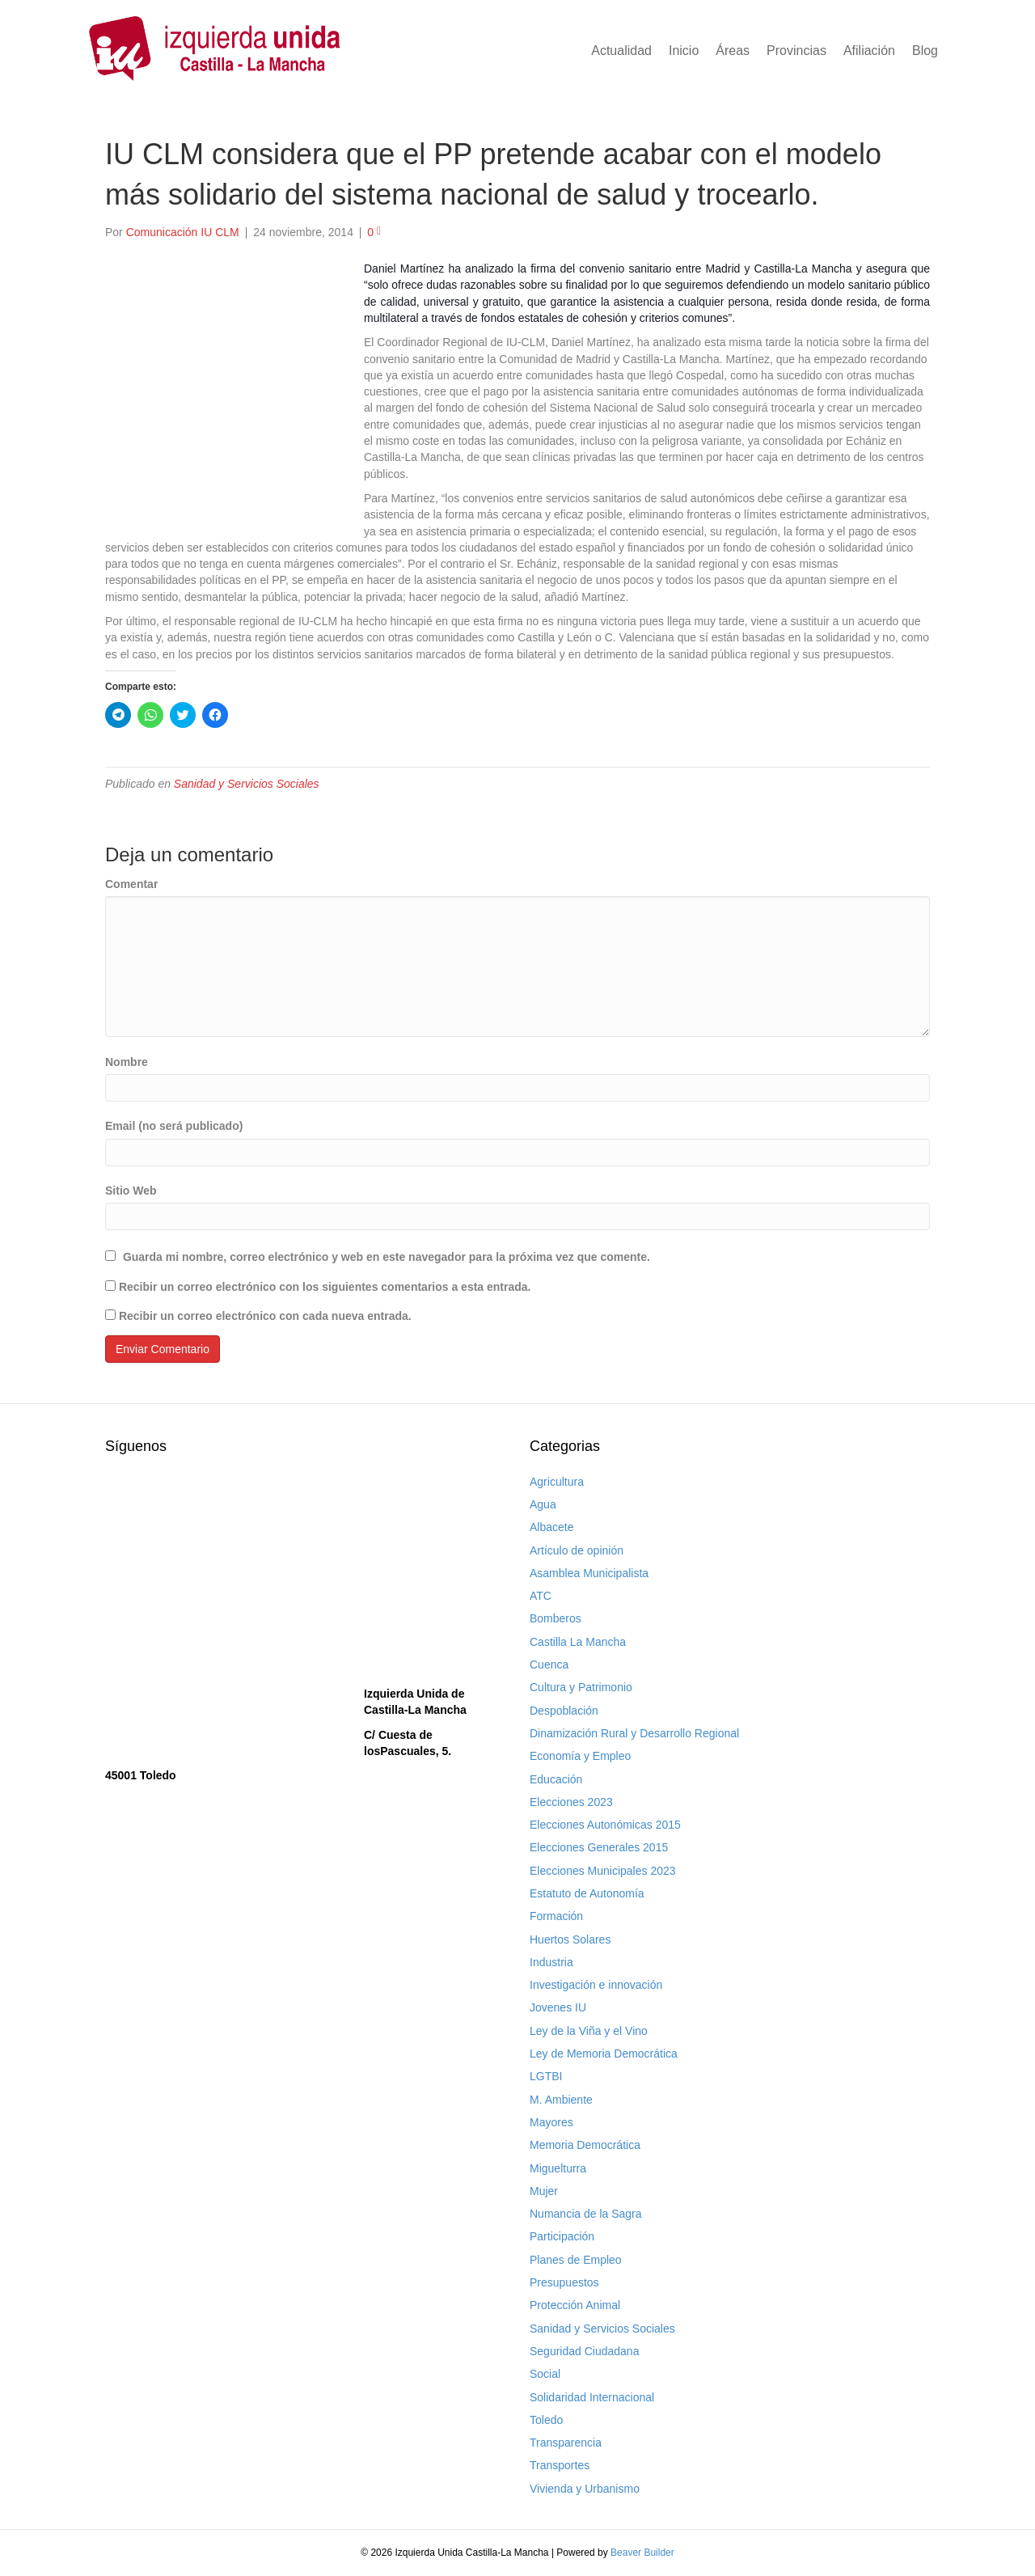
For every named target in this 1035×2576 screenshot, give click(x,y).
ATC (540, 1595)
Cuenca (549, 1664)
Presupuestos (564, 2282)
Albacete (551, 1527)
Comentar (131, 884)
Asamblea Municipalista (589, 1573)
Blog (925, 50)
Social (545, 2373)
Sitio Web (131, 1190)
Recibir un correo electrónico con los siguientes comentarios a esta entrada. (325, 1286)
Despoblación (564, 1710)
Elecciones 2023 (571, 1802)
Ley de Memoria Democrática (604, 2053)
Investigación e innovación (596, 1984)
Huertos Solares (570, 1939)
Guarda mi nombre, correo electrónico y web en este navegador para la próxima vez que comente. (386, 1256)
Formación (556, 1916)
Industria (551, 1962)
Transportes (559, 2465)
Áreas (733, 50)
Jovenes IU (558, 2007)
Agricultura (557, 1481)
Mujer (544, 2191)
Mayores (551, 2122)
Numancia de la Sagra (586, 2213)
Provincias (796, 50)
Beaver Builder (642, 2552)
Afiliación (869, 50)
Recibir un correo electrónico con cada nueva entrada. (265, 1315)
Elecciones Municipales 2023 (603, 1870)
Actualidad (621, 50)
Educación (556, 1779)
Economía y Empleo (580, 1755)
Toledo (546, 2419)
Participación (562, 2236)
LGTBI (546, 2076)
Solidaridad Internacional (592, 2397)
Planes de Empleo (576, 2259)
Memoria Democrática (585, 2144)
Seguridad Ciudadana (584, 2351)
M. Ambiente (561, 2099)
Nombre (126, 1061)
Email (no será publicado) (174, 1125)
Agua (543, 1504)
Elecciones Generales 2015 (599, 1847)
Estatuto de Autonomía (587, 1893)
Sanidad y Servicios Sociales (246, 783)
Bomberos (555, 1618)
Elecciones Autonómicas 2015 (605, 1824)
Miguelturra (558, 2168)
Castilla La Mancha (578, 1641)
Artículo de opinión (576, 1550)
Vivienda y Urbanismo (585, 2488)
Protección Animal (575, 2305)
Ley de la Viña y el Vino (589, 2030)
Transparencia (566, 2442)
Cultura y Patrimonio (581, 1687)
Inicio (684, 50)
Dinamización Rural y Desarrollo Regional (634, 1733)
